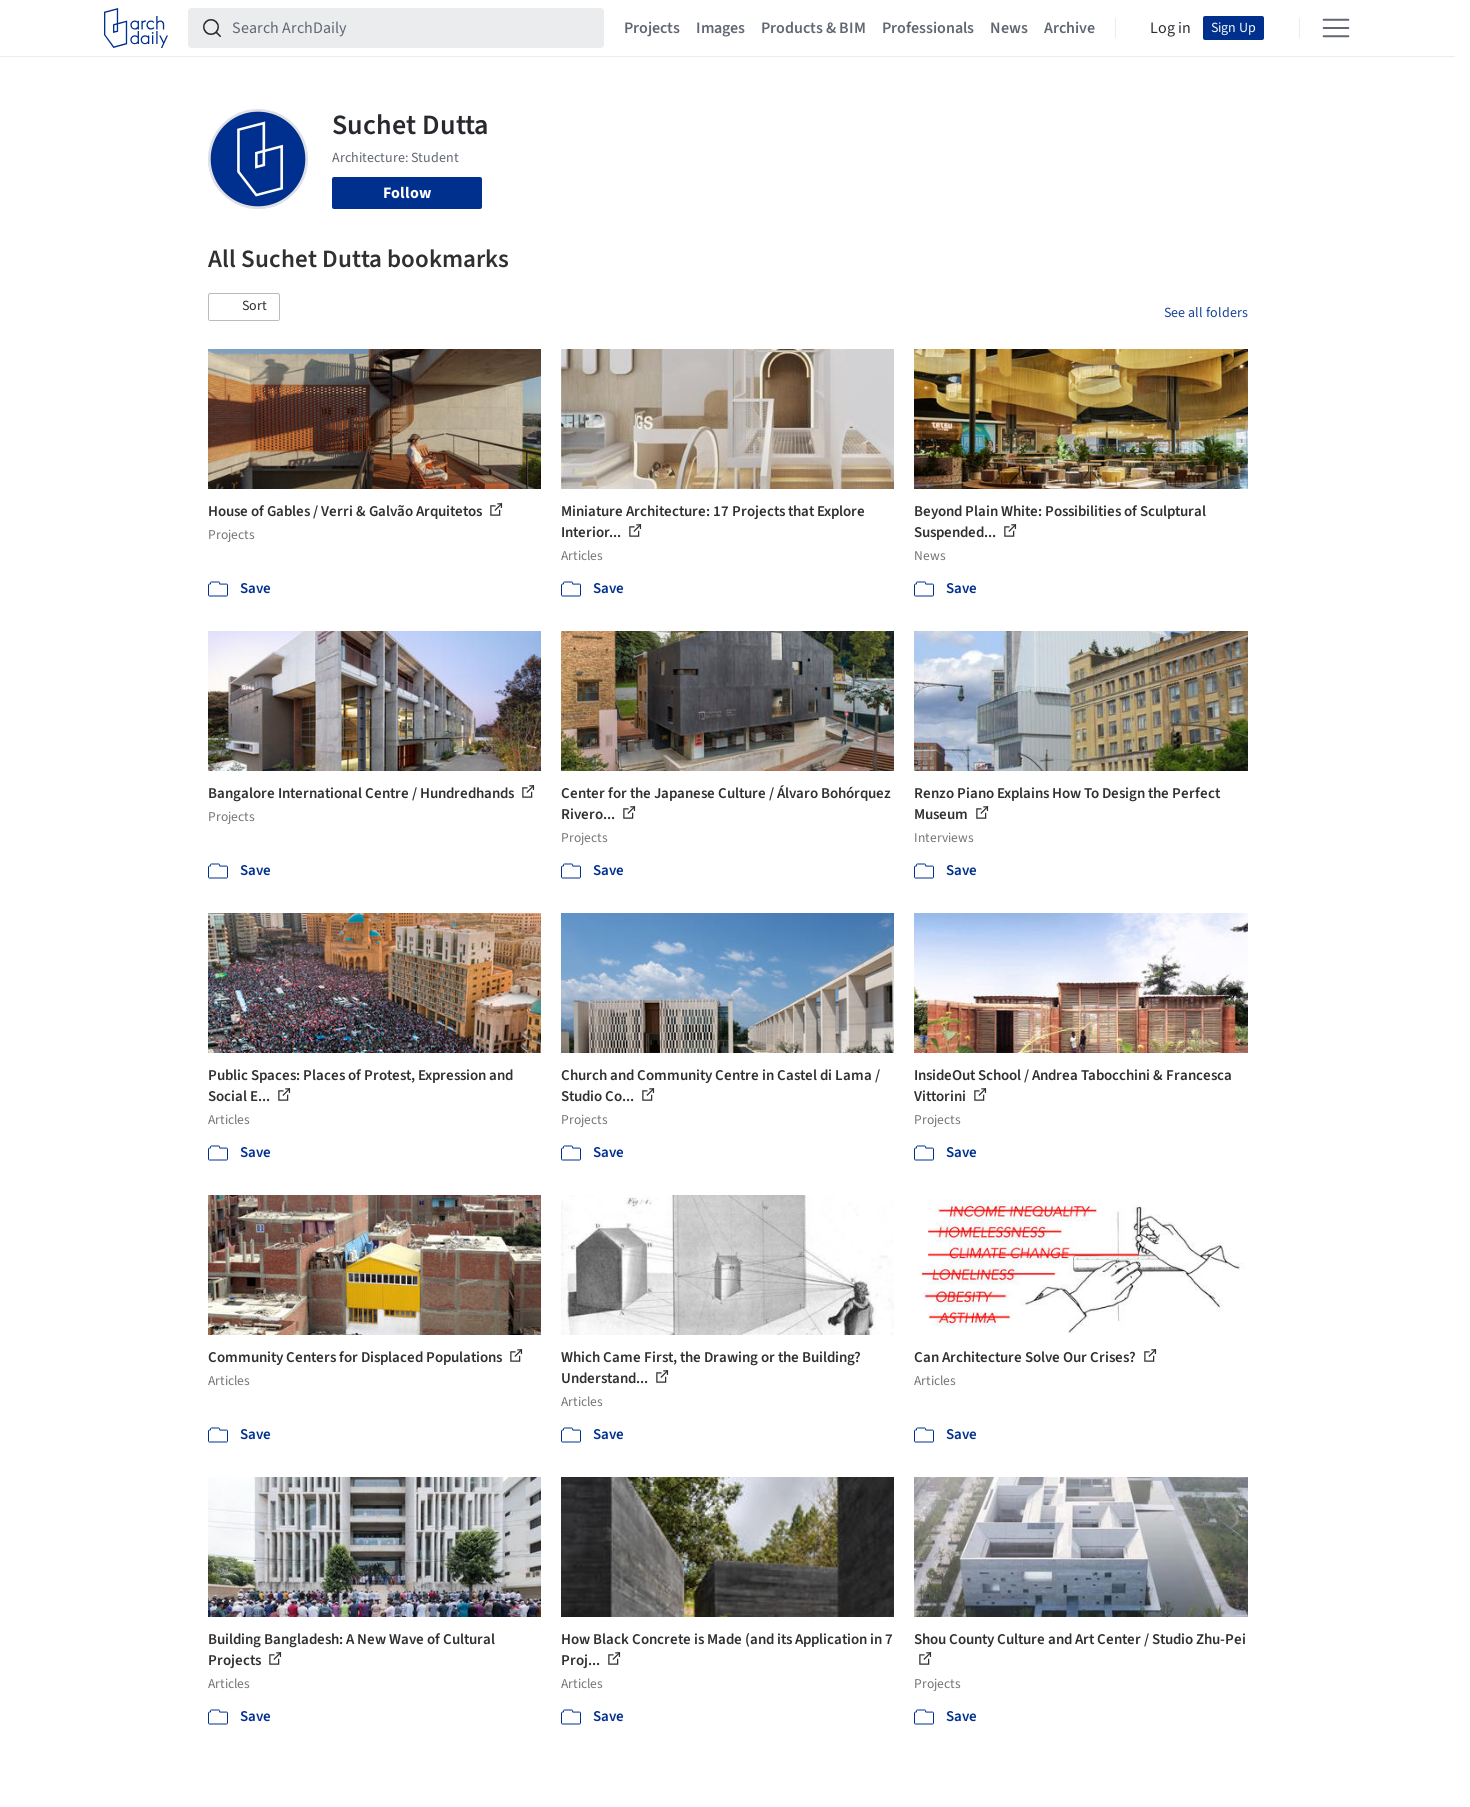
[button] (244, 307)
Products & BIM (813, 28)
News (1009, 28)
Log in (1170, 28)
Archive (1069, 28)
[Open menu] (1336, 28)
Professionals (928, 28)
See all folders (1206, 313)
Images (720, 28)
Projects (652, 28)
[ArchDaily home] (136, 28)
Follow (407, 193)
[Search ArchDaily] (412, 28)
